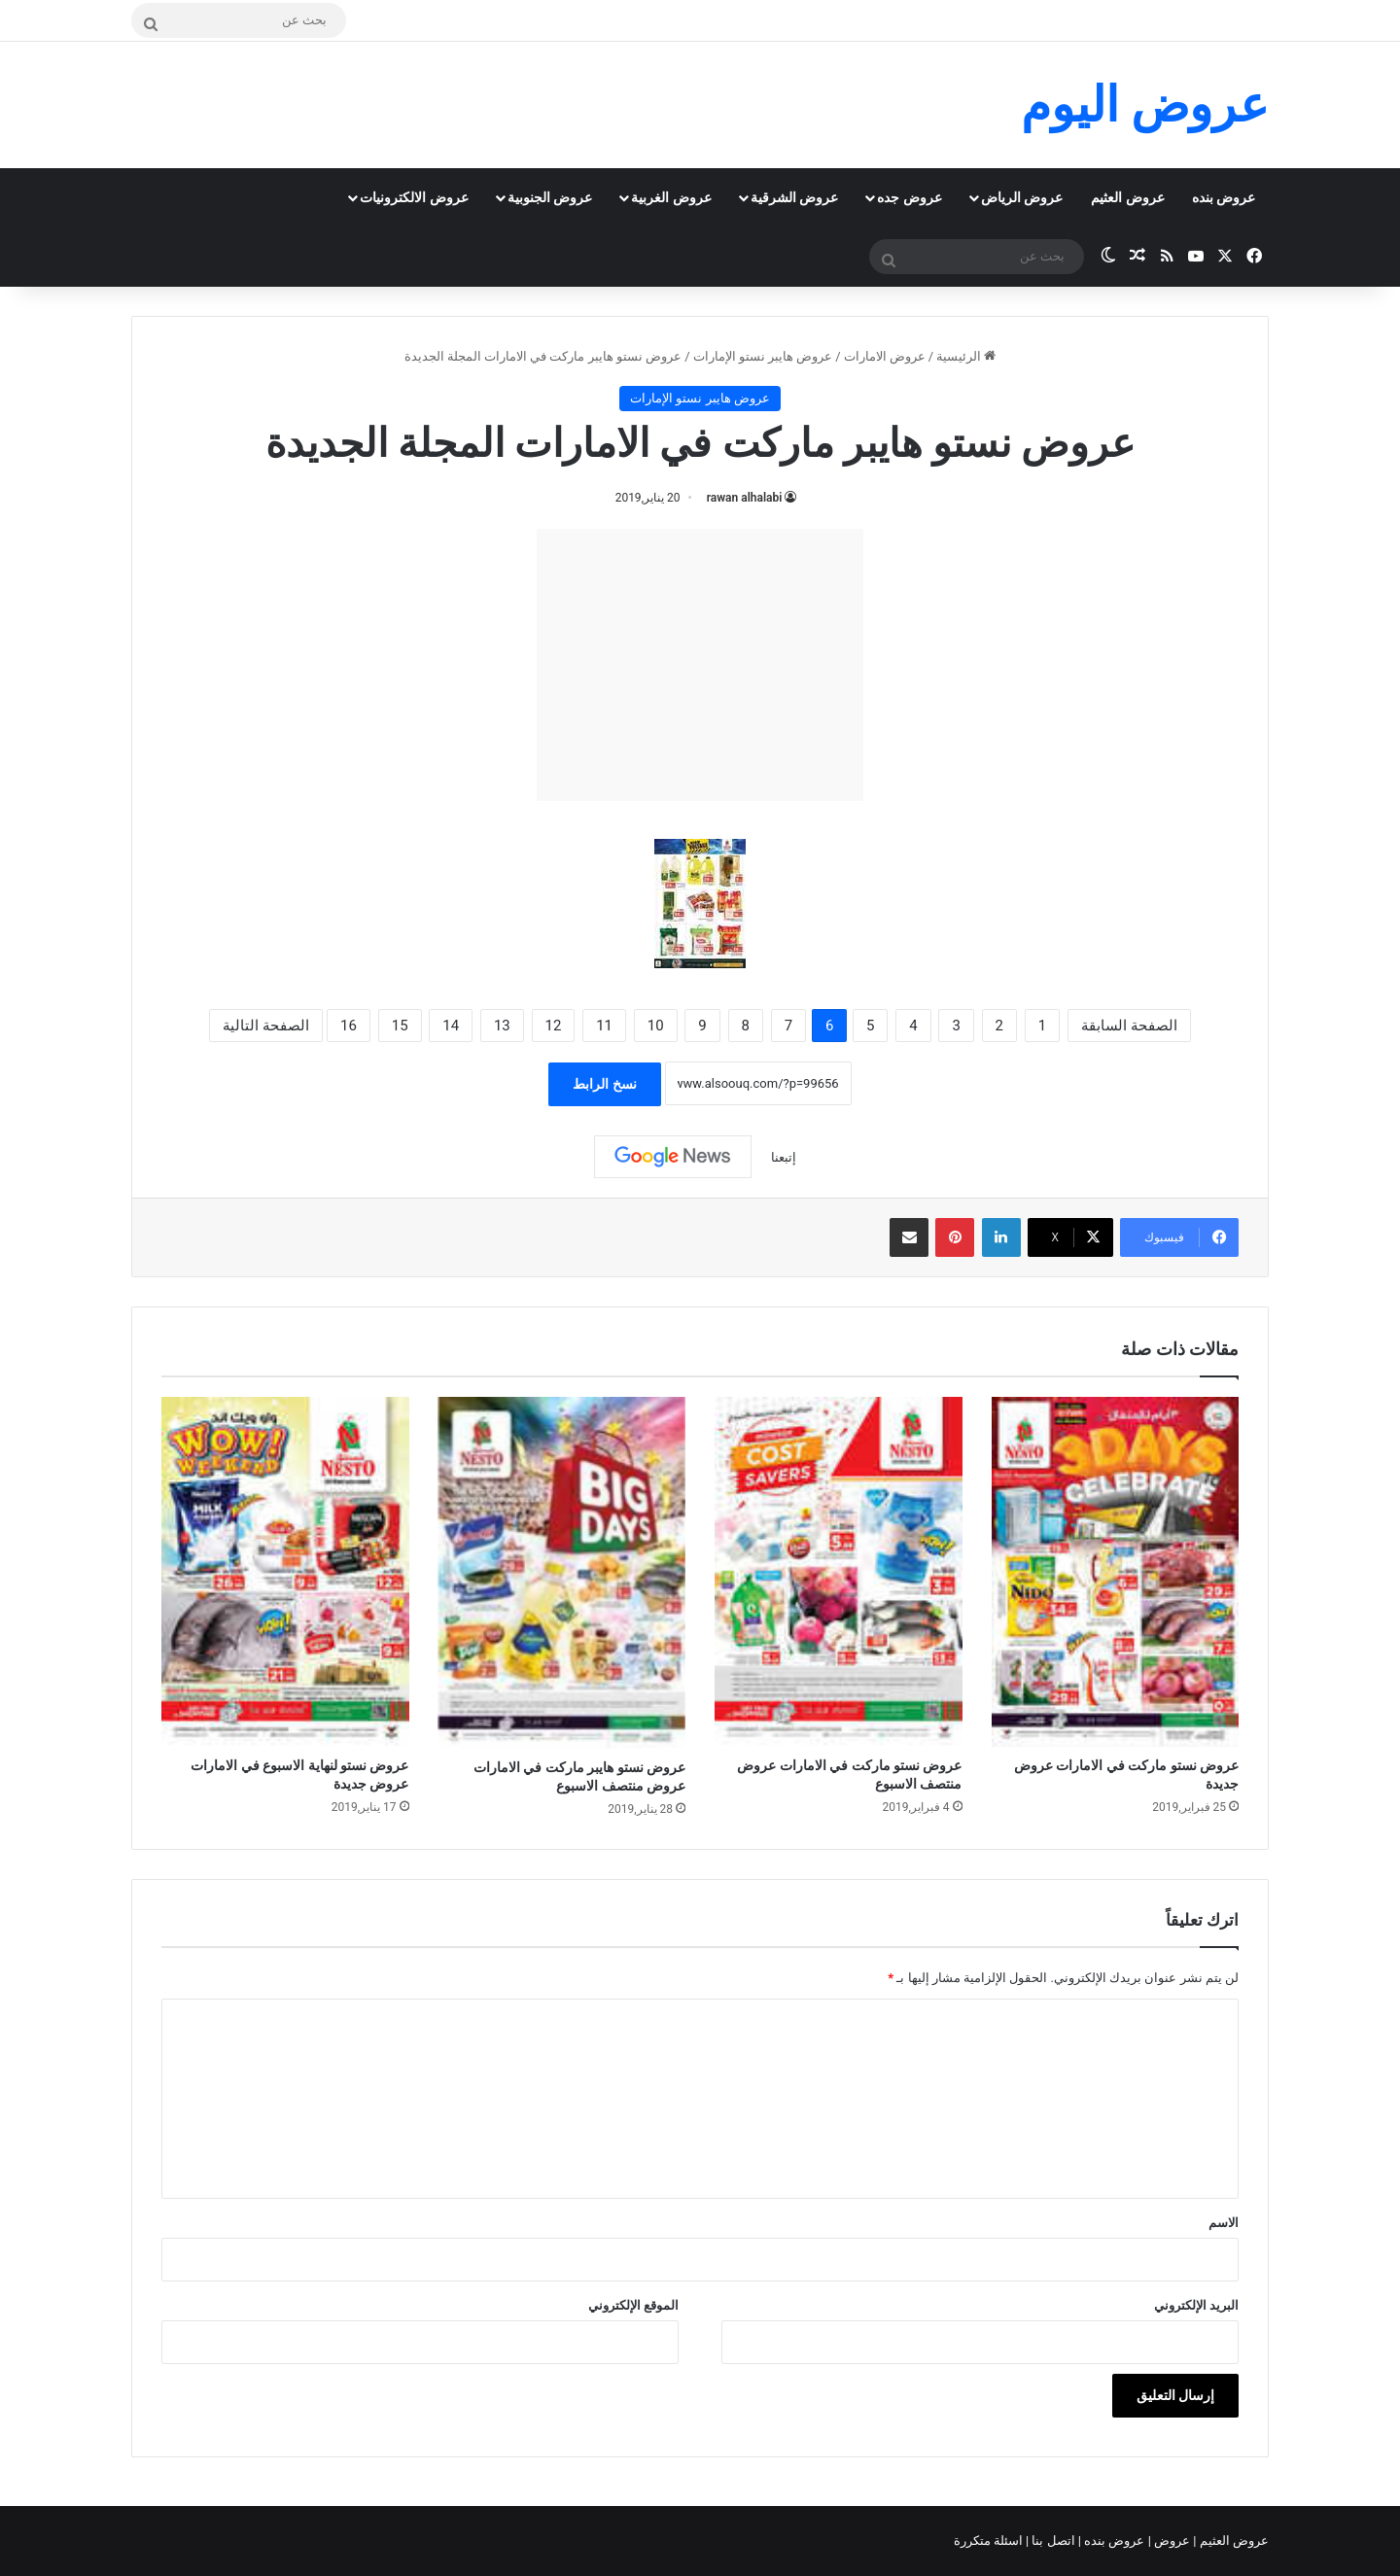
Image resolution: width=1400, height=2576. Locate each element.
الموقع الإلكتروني (633, 2305)
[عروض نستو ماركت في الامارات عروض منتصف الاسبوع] (838, 1572)
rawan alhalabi (745, 498)
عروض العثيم (1127, 197)
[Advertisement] (700, 665)
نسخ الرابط (604, 1084)
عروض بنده (1223, 197)
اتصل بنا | (1052, 2540)
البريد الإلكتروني (1196, 2305)
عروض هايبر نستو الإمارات (763, 356)
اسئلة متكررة (990, 2540)
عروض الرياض (1022, 197)
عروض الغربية (671, 197)
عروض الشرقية (794, 197)
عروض (1172, 2540)
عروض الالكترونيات (414, 197)
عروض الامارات (885, 356)
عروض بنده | (1113, 2540)
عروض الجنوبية (550, 197)
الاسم (1223, 2222)
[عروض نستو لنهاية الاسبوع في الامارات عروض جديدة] (285, 1572)
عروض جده (909, 197)
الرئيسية (966, 356)
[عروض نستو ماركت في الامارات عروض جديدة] (1116, 1572)
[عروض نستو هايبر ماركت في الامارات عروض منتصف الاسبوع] (562, 1572)
